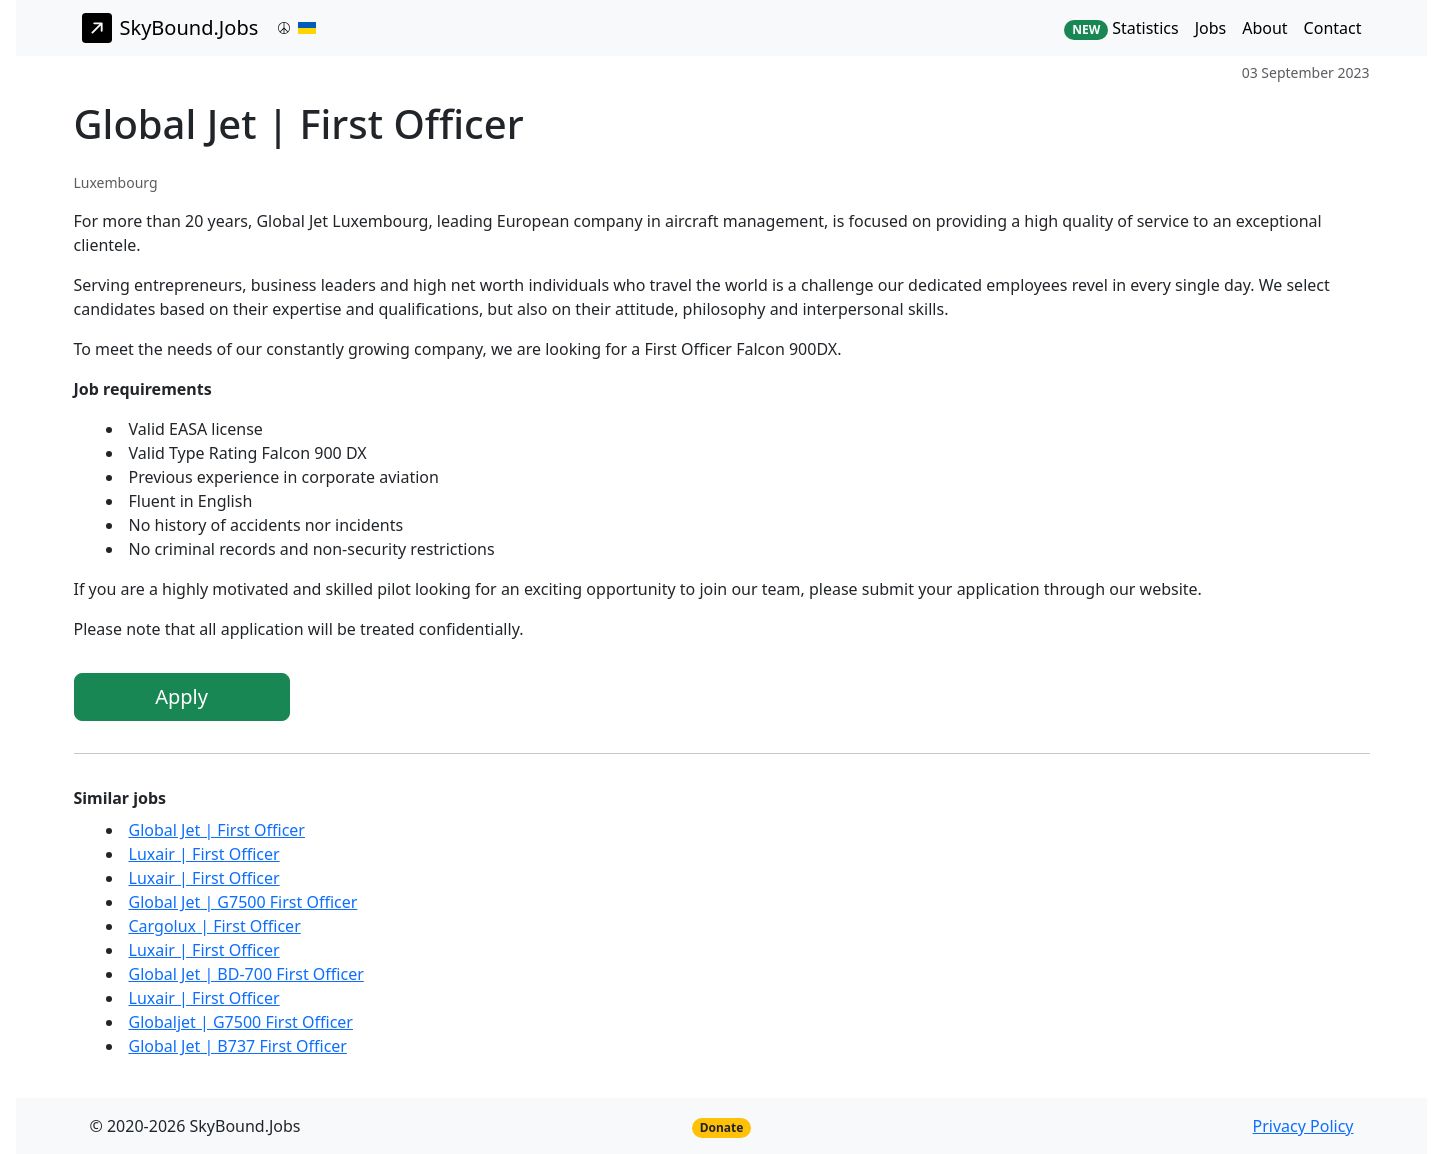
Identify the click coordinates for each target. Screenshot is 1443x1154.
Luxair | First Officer (204, 854)
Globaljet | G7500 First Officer (241, 1022)
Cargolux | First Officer (215, 926)
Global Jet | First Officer (217, 830)
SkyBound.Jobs (170, 28)
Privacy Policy (1303, 1126)
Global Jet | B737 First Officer (238, 1046)
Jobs (1211, 28)
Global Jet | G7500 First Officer (243, 902)
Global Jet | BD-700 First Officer (246, 974)
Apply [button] (181, 696)
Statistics (1121, 28)
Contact (1333, 28)
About (1264, 28)
